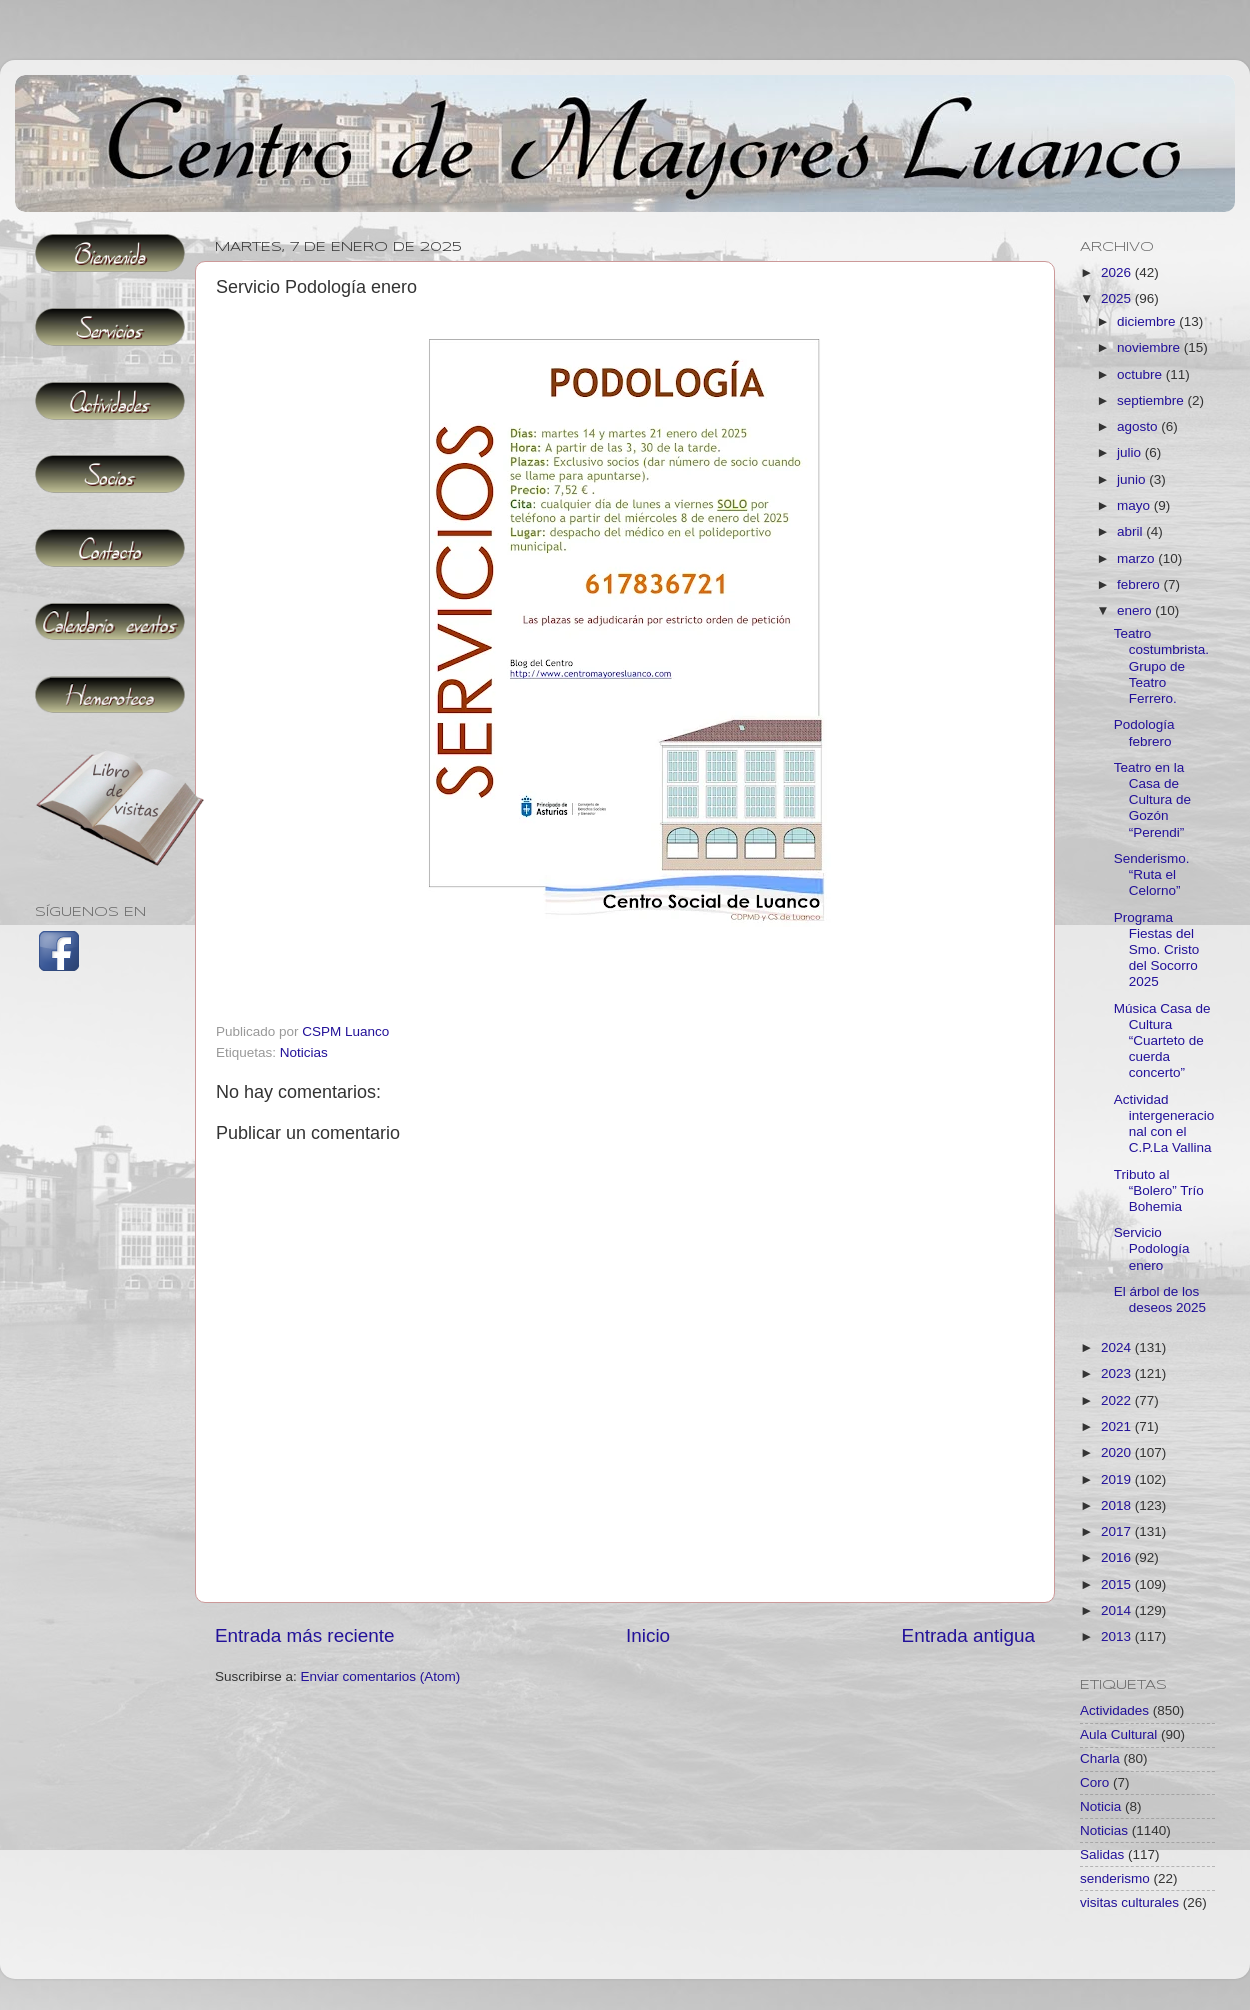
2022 (1118, 1400)
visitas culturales (1129, 1902)
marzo (1137, 558)
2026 (1118, 272)
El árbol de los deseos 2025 (1160, 1299)
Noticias (304, 1052)
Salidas (1102, 1854)
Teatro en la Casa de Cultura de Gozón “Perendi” (1152, 800)
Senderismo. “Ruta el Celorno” (1152, 874)
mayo (1135, 505)
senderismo (1115, 1878)
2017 (1118, 1531)
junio (1133, 479)
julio (1131, 452)
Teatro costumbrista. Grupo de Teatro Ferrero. (1161, 666)
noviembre (1150, 347)
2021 (1118, 1426)
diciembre (1148, 321)
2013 (1118, 1636)
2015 (1118, 1584)
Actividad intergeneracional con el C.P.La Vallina (1164, 1124)
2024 (1118, 1347)
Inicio (648, 1635)
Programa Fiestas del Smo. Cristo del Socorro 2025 (1157, 950)
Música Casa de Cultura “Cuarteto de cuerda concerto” (1162, 1041)
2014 (1118, 1610)
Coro (1094, 1782)
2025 (1118, 298)
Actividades (1114, 1710)
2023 (1118, 1373)
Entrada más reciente (305, 1635)
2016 (1118, 1557)
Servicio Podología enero (1152, 1248)
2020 (1118, 1452)
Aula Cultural (1118, 1734)
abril (1131, 531)
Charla (1100, 1758)
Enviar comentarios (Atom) (381, 1676)
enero (1136, 610)
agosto (1139, 426)
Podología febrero (1144, 732)
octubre (1141, 374)
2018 (1118, 1505)
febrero (1140, 584)
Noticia (1100, 1806)
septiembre (1152, 400)
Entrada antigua (968, 1635)
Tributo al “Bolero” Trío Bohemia (1159, 1190)
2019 (1118, 1479)
